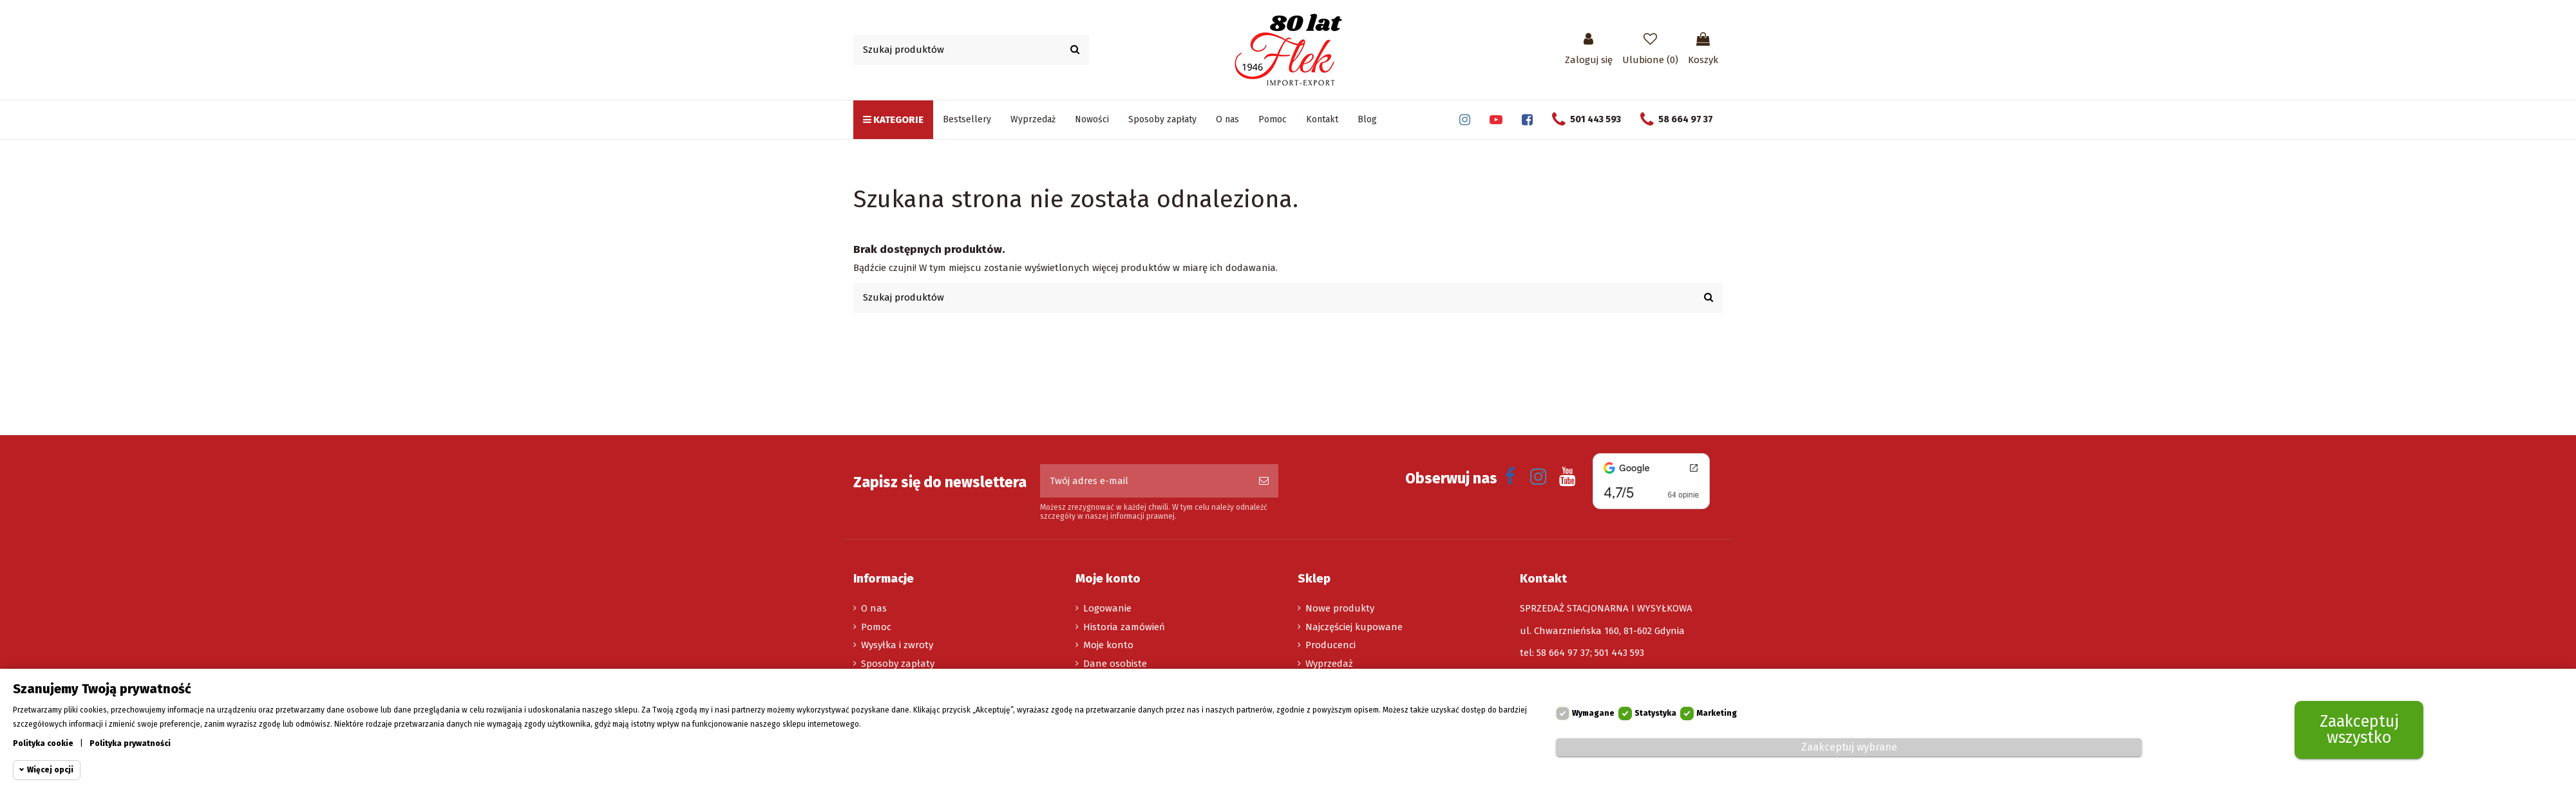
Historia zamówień (1124, 627)
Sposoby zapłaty (897, 663)
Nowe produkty (1339, 608)
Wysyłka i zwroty (897, 645)
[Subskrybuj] (1263, 481)
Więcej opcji (50, 770)
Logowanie (1107, 608)
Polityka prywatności (130, 743)
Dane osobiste (1115, 663)
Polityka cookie (43, 743)
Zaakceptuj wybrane (1849, 747)
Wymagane (1593, 713)
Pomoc (876, 627)
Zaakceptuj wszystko (2359, 730)
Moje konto (1108, 645)
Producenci (1330, 645)
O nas (874, 608)
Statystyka (1655, 713)
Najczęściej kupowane (1354, 627)
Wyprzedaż (1329, 663)
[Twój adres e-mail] (1144, 481)
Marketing (1716, 713)
